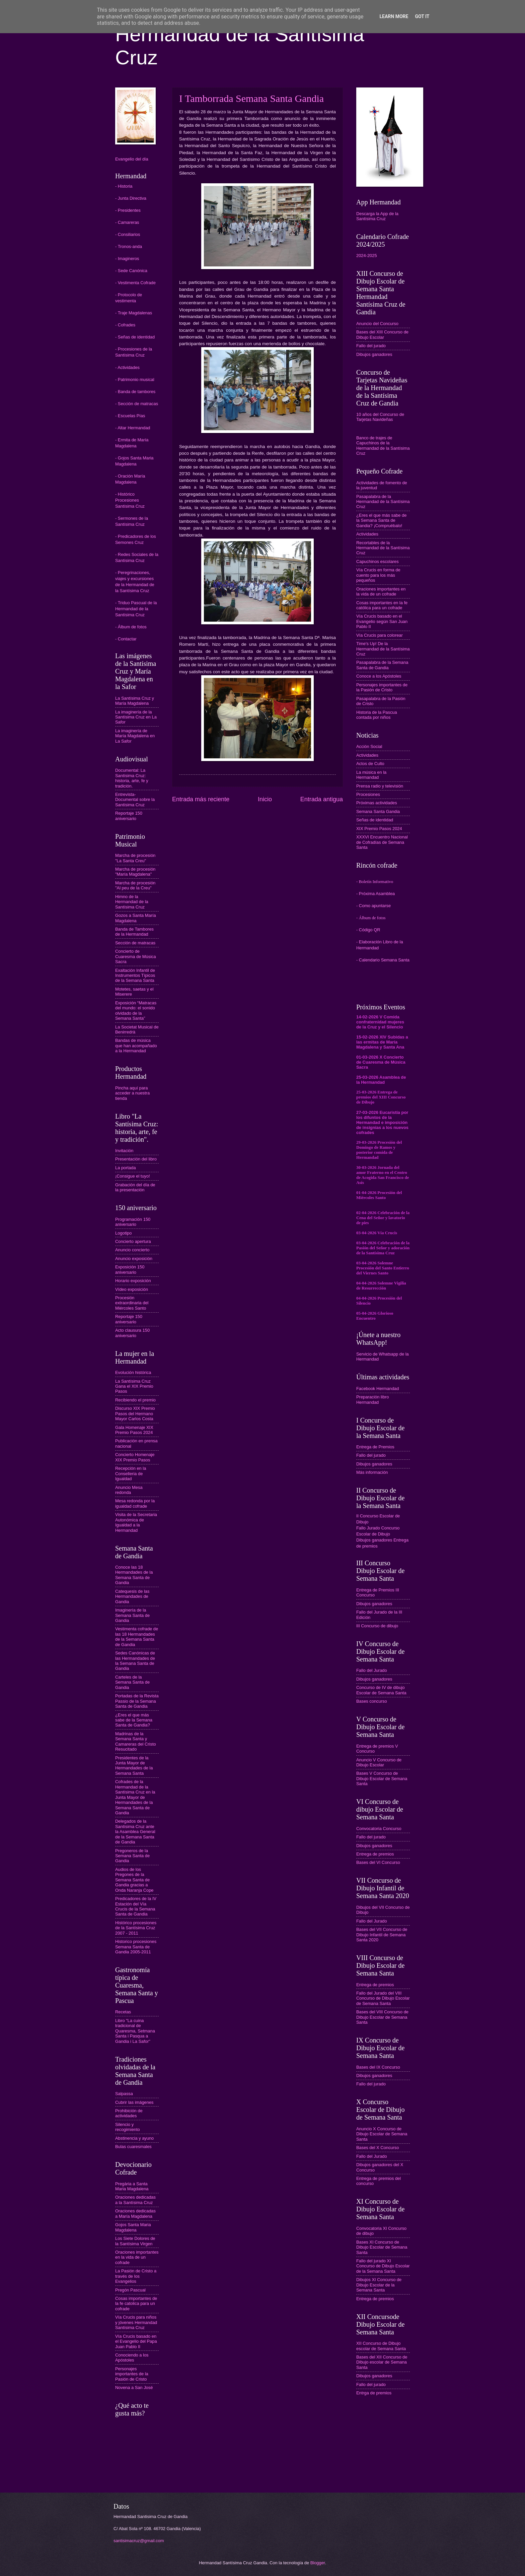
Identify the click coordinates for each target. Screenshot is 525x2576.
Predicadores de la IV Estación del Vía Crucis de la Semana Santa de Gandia (135, 1906)
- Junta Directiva (130, 198)
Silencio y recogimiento (127, 2127)
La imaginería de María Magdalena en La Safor (135, 736)
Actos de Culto (370, 763)
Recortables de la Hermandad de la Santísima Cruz (383, 548)
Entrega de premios (375, 1854)
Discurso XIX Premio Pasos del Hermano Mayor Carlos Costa (135, 1413)
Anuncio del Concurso (377, 323)
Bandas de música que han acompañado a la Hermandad (136, 1045)
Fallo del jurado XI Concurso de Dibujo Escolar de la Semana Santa (383, 2266)
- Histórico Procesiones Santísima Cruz (130, 500)
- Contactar (126, 638)
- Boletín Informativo (374, 881)
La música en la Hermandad (371, 775)
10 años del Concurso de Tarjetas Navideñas (380, 417)
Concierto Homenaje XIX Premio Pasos (134, 1457)
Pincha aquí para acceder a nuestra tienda (132, 1093)
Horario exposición (133, 1280)
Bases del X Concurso (377, 2147)
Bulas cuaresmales (133, 2146)
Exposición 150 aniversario (129, 1269)
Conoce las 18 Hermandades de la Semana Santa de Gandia (134, 1575)
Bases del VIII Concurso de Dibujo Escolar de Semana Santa (382, 2017)
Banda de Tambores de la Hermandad (134, 932)
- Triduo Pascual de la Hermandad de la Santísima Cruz (136, 608)
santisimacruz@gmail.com (139, 2540)
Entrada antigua (321, 799)
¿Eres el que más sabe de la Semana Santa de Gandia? (133, 1720)
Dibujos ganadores (374, 354)
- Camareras (127, 222)
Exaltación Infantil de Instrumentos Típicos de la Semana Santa (135, 975)
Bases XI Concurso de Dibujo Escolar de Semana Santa (381, 2247)
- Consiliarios (127, 234)
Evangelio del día (131, 159)
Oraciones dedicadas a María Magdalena (135, 2213)
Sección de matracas (135, 942)
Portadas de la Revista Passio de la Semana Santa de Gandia (137, 1701)
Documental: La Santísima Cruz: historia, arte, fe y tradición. (131, 778)
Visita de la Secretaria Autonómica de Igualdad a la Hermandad (136, 1522)
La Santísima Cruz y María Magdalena (134, 701)
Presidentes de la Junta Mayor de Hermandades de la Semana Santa (134, 1765)
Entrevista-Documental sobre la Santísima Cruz (135, 799)
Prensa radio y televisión (379, 786)
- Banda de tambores (135, 391)
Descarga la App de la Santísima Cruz (377, 216)
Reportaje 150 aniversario (128, 816)
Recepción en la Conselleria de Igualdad (130, 1473)
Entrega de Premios (375, 1446)
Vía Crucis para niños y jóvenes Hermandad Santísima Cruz (136, 2322)
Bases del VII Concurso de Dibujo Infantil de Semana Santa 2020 (381, 1934)
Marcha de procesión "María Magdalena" (135, 872)
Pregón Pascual (130, 2289)
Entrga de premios (373, 2392)
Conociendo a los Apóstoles (132, 2357)
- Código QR (368, 929)
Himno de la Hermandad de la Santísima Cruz (131, 901)
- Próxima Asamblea (375, 893)
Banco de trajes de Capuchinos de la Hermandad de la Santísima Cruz (383, 445)
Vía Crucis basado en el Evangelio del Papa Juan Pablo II (136, 2341)
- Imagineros (127, 258)
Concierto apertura (133, 1241)
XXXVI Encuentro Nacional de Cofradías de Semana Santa (382, 842)
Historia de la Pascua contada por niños (376, 715)
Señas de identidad (374, 819)
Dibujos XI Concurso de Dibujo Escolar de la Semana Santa (378, 2284)
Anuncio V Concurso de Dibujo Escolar (378, 1762)
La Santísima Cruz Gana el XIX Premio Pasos (134, 1386)
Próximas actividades (376, 802)
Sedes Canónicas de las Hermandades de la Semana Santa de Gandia (135, 1660)
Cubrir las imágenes (134, 2102)
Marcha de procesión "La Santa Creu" (135, 858)
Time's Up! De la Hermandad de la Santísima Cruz (383, 648)
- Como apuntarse (373, 905)
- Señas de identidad (135, 336)
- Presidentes (128, 210)
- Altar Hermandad (132, 427)
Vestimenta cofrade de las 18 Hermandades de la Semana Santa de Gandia (136, 1636)
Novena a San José (134, 2387)
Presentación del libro (136, 1158)
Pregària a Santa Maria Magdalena (131, 2186)
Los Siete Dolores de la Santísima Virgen (135, 2241)
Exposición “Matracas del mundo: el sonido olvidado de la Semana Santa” (135, 1010)
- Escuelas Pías (130, 415)
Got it (422, 16)
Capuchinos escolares (377, 561)
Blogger (317, 2562)
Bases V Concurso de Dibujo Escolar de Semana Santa (381, 1778)
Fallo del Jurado (371, 1670)
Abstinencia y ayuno (134, 2138)
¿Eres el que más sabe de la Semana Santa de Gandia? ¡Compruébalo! (381, 520)
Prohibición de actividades (129, 2113)
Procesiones (368, 794)
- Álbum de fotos (131, 626)
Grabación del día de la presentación (135, 1187)
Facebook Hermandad (377, 1388)
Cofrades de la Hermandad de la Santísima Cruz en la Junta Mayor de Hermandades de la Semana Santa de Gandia (135, 1797)
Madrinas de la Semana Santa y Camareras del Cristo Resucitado (135, 1741)
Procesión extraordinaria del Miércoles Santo (131, 1303)
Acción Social (369, 746)
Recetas (123, 2011)
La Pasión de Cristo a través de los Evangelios (135, 2276)
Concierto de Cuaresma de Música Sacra (135, 956)
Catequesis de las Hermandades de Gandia (132, 1596)
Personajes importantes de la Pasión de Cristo (131, 2374)
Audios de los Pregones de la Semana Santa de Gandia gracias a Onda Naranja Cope (134, 1880)
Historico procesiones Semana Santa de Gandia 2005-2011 (135, 1946)
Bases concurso (371, 1701)
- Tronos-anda (128, 246)
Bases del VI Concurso (378, 1862)
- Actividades (127, 367)
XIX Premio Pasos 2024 (379, 828)
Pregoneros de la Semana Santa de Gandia (132, 1856)
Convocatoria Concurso (378, 1828)
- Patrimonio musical (134, 379)
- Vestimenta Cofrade (135, 282)
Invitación (124, 1150)
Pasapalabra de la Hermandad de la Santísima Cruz (383, 501)
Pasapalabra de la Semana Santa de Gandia (382, 665)
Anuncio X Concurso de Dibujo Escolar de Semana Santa (381, 2134)
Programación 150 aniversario (132, 1222)
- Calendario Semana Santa (382, 959)
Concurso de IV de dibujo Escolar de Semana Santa (381, 1690)
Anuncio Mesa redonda (129, 1490)
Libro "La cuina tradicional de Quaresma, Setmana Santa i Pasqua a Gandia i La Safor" (135, 2031)
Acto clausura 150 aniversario (132, 1333)
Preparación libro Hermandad (372, 1399)
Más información (372, 1472)
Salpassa (124, 2093)
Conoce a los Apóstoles (378, 676)
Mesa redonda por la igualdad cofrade (135, 1503)
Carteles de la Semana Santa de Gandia (132, 1682)
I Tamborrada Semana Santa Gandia (251, 98)
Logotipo (123, 1233)
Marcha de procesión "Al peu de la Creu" (135, 885)
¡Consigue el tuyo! (132, 1176)
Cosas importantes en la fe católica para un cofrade (381, 605)
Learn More (393, 16)
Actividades (367, 534)
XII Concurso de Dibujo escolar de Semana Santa (381, 2346)
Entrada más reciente (200, 799)
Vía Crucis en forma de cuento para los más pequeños (378, 575)
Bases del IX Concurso (378, 2067)
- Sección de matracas (136, 403)
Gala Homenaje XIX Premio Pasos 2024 (134, 1430)
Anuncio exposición (133, 1258)
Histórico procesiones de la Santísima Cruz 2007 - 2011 (135, 1928)
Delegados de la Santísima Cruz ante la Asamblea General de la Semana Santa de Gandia (135, 1831)
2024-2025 (366, 255)
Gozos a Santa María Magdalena (135, 918)
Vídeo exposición (131, 1289)
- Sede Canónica (131, 270)
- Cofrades (125, 324)
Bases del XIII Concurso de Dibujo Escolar (382, 334)
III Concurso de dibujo (377, 1625)
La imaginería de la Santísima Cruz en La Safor (136, 717)
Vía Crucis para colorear (379, 635)
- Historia (124, 186)
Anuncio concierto (132, 1249)
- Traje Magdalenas (133, 312)
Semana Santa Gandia (378, 811)
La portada (125, 1167)
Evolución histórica (133, 1372)
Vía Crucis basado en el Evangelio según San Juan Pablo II (381, 621)
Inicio (265, 799)
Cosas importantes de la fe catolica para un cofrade (136, 2303)
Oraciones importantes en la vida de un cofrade (137, 2257)
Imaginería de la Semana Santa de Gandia (132, 1615)
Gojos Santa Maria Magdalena (133, 2227)
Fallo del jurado (371, 345)
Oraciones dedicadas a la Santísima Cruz (135, 2200)
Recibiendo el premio (135, 1399)
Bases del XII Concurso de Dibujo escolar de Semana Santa (381, 2362)
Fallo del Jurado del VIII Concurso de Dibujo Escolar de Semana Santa (383, 1998)
